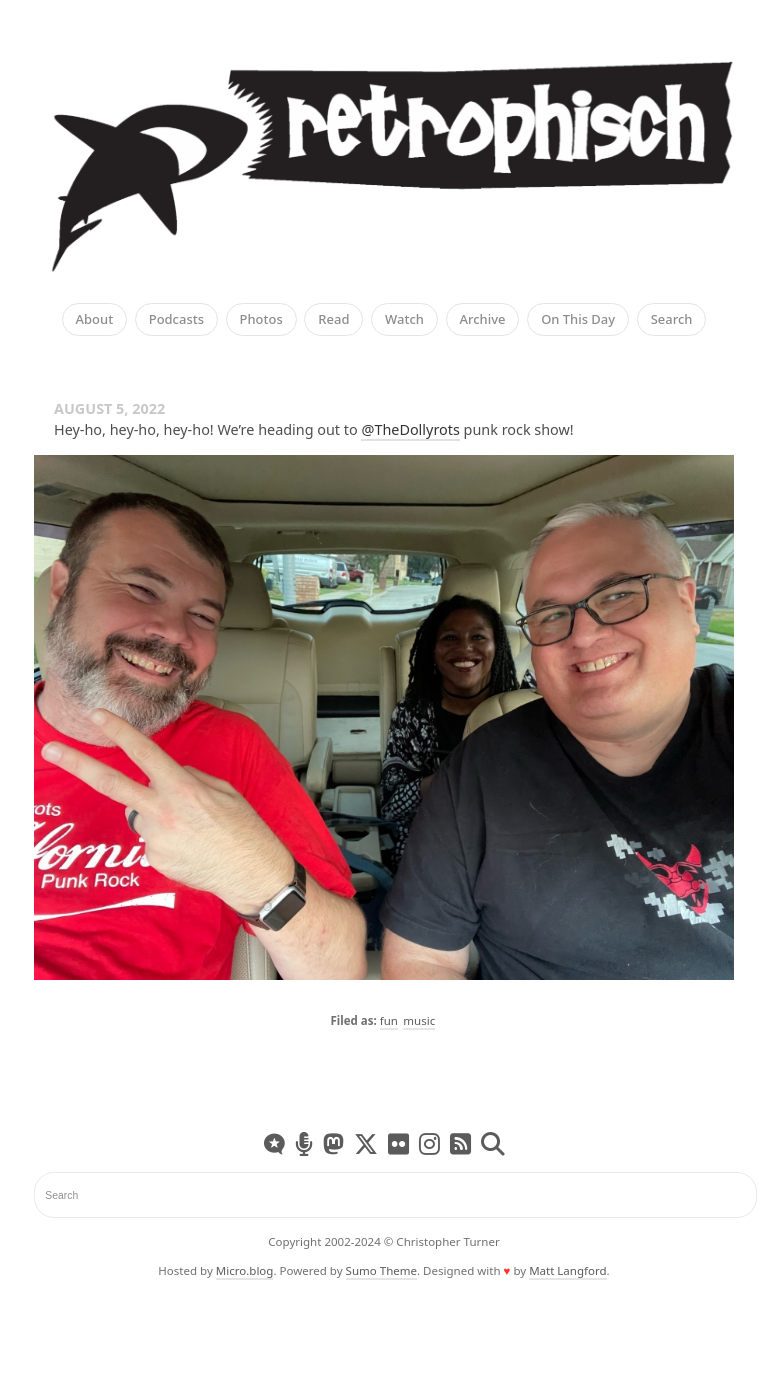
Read (333, 320)
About (95, 320)
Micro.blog (245, 1270)
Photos (261, 320)
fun (389, 1020)
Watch (404, 320)
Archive (483, 320)
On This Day (578, 320)
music (419, 1020)
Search (672, 320)
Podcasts (176, 320)
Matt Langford (567, 1270)
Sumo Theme (381, 1270)
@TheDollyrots (410, 429)
